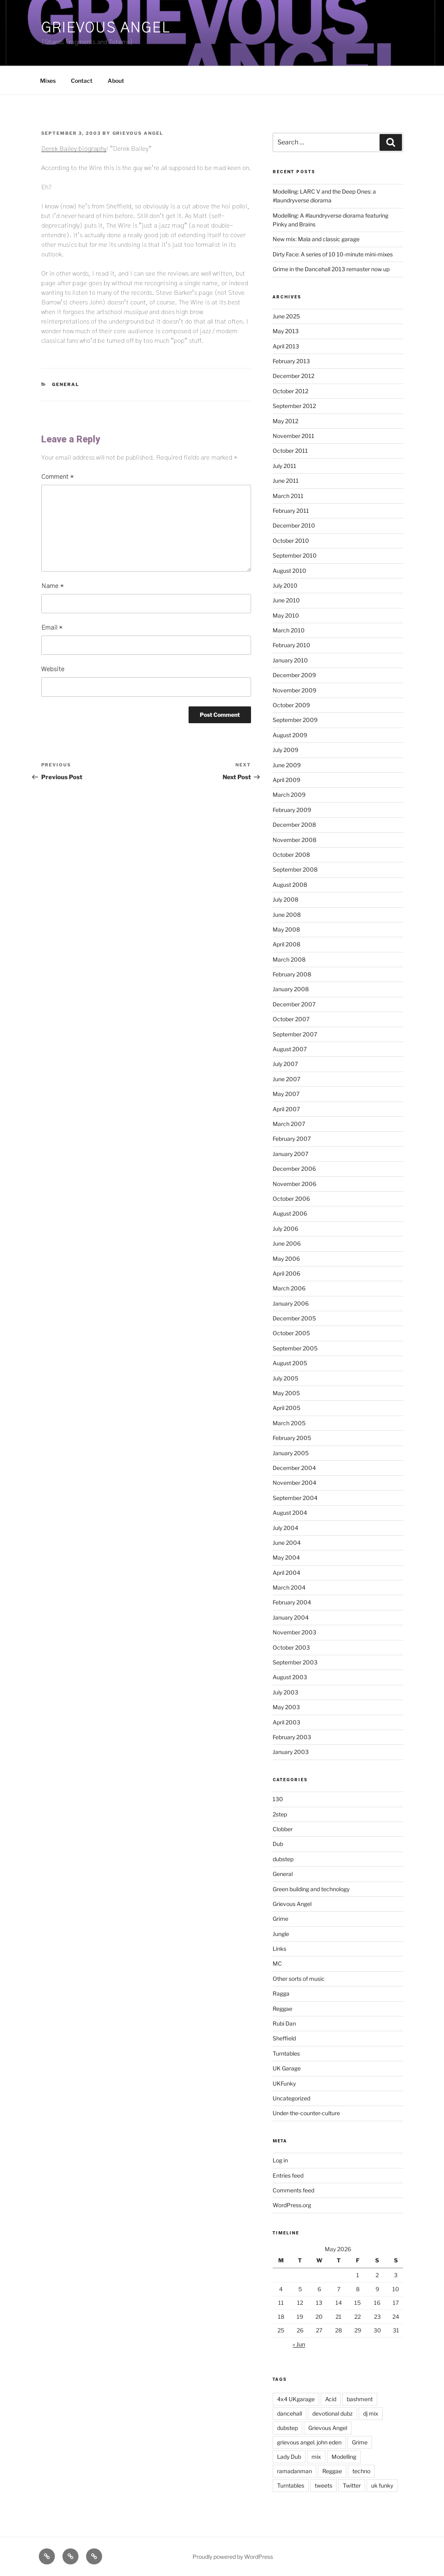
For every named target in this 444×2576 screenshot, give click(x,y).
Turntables (286, 2053)
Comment (57, 477)
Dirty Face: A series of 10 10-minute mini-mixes (333, 254)
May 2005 (286, 1393)
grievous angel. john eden (309, 2442)
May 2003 (286, 1707)
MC (277, 1963)
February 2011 (291, 510)
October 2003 (291, 1647)
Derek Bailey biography (73, 149)
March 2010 (289, 630)
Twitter (352, 2485)
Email (51, 627)
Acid (330, 2399)
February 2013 (291, 361)
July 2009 (285, 749)
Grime (280, 1918)
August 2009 (290, 735)
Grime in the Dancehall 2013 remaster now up (331, 269)
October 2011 (290, 450)
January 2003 (291, 1751)
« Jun (299, 2344)
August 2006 (290, 1213)
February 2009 (292, 809)
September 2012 (294, 405)
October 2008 (291, 854)
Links (279, 1948)
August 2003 (290, 1677)
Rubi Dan (284, 2023)
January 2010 (290, 660)
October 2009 (291, 705)
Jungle (281, 1933)
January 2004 (291, 1617)
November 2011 (293, 435)
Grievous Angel (105, 28)
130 (278, 1799)
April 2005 (286, 1407)
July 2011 (284, 465)
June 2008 (287, 914)
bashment (360, 2399)
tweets (323, 2485)
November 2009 (294, 690)
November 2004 (294, 1482)
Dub (278, 1843)
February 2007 (292, 1138)
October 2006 (291, 1198)
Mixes (48, 80)
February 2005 (292, 1437)
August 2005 (290, 1363)
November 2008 (294, 839)
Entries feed (288, 2175)
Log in (280, 2160)
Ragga (281, 1993)
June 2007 (286, 1079)
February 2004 (292, 1602)
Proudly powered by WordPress (233, 2556)
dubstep (283, 1859)
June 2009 (287, 765)
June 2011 (286, 480)
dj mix (370, 2413)
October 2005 (291, 1333)
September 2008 (295, 869)
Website (52, 669)
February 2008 (292, 974)
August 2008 (290, 884)
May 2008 (286, 929)
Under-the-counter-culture (306, 2113)
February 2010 (291, 645)
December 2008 (294, 824)
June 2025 (286, 316)
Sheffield (284, 2038)
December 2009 (294, 675)
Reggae (282, 2008)
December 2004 (294, 1467)
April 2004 (286, 1572)
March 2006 (289, 1288)
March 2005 (289, 1423)
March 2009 (289, 794)
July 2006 (285, 1228)
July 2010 (285, 585)
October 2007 (291, 1019)
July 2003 (285, 1692)
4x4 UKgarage (296, 2399)
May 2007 (286, 1093)
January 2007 (290, 1153)
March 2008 (289, 959)
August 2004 (290, 1512)
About (116, 80)
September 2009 (295, 719)
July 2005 (285, 1378)
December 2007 (294, 1004)
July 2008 (285, 899)
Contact (81, 80)
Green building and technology (311, 1889)
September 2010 (295, 555)
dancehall (289, 2413)
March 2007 (289, 1123)
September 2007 (295, 1034)
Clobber (283, 1829)
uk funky (382, 2485)
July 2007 (285, 1063)
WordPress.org (292, 2205)
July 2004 (285, 1527)
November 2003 (294, 1632)
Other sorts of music (299, 1978)
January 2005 (291, 1453)
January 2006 (291, 1303)
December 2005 (294, 1318)
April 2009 (286, 779)
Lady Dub (289, 2456)
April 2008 (286, 944)
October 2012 (290, 391)
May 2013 (286, 331)
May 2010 (286, 615)
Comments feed (293, 2190)
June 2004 (287, 1542)
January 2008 (291, 989)
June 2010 (286, 600)
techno (361, 2471)
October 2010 (291, 540)
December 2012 (293, 375)
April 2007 (286, 1109)
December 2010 (294, 525)
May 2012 (285, 421)
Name (52, 586)
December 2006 (294, 1168)
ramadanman (294, 2471)
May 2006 (286, 1258)
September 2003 (295, 1662)
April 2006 (286, 1273)
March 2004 (289, 1587)
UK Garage (287, 2068)
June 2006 (287, 1243)
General (65, 384)
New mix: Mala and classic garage (316, 239)
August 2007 (290, 1049)
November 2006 (294, 1183)
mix (316, 2456)
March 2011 (288, 495)
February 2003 (292, 1737)
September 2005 (295, 1348)
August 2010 (289, 570)
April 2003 (286, 1722)
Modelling (343, 2456)
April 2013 (286, 346)
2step (280, 1814)
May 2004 (286, 1557)
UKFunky (284, 2083)
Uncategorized (291, 2098)
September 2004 (295, 1497)
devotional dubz (332, 2413)
